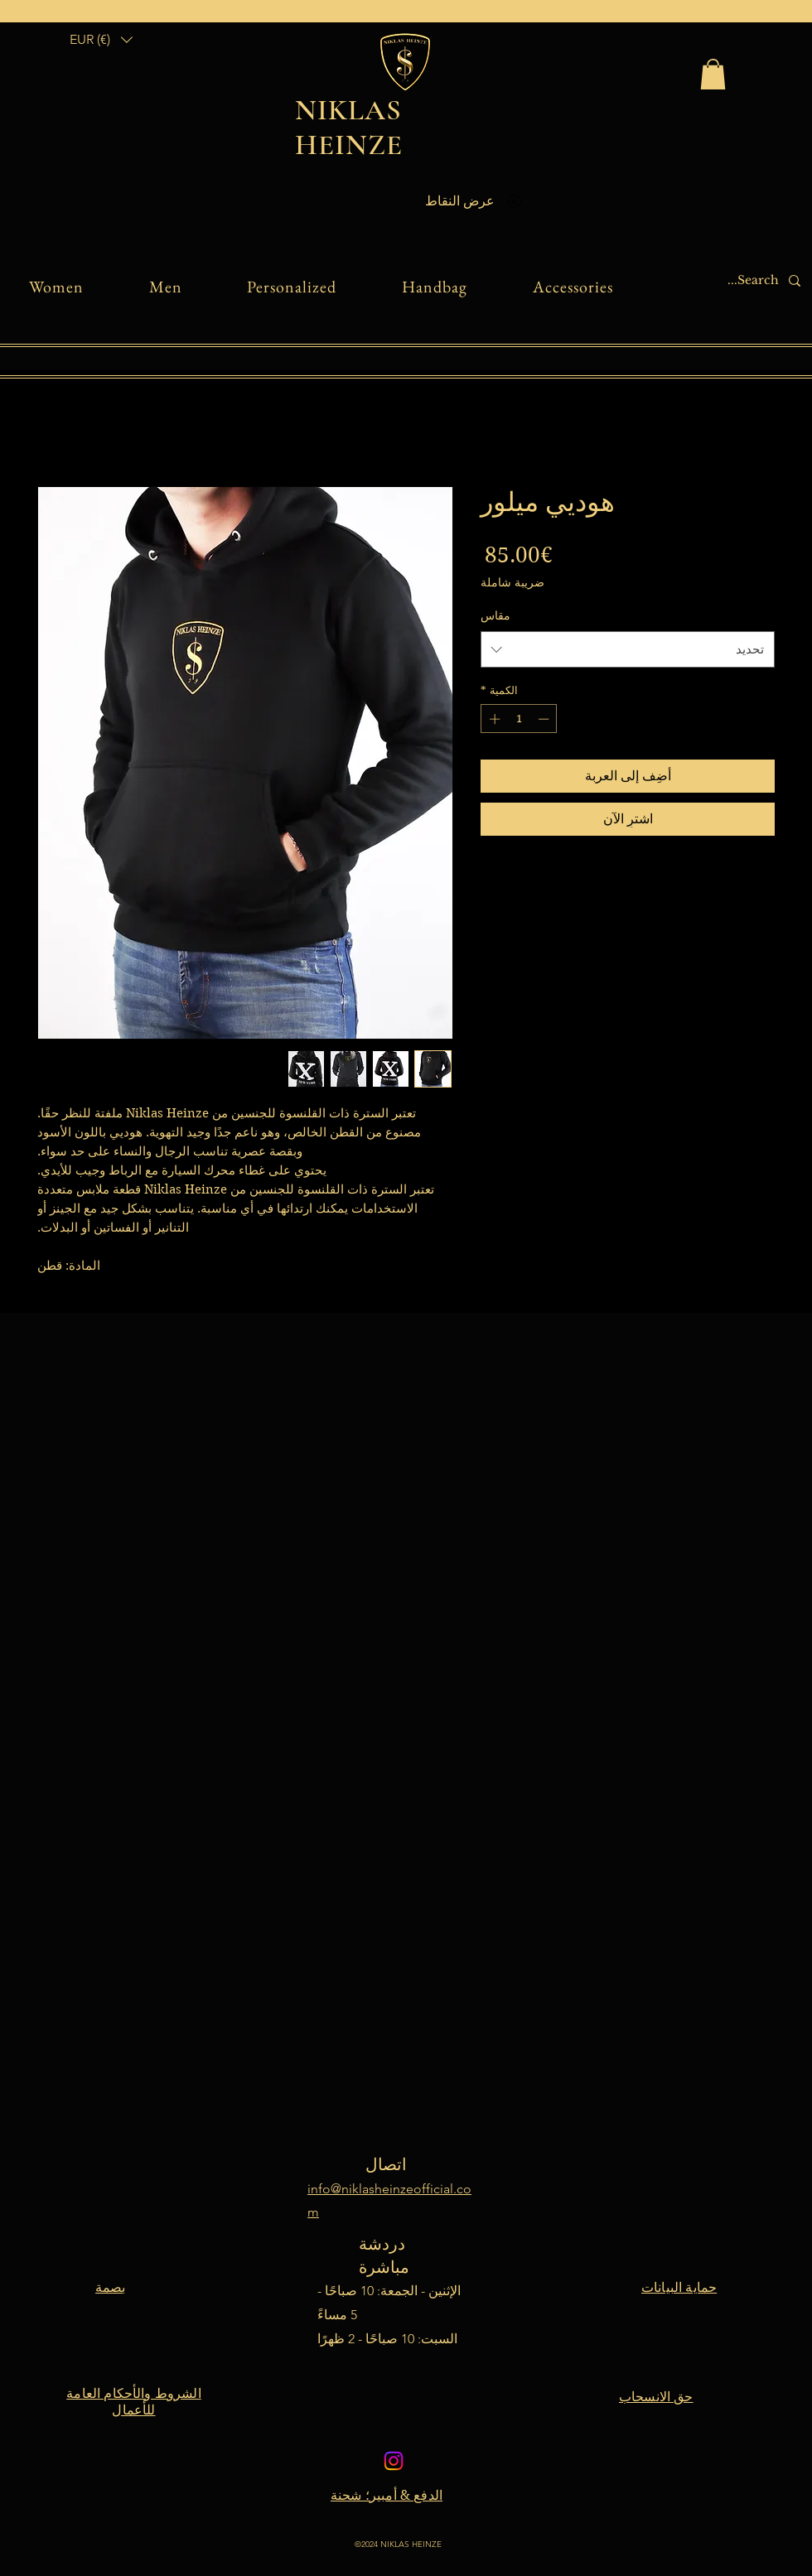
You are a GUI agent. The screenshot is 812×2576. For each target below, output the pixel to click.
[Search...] (728, 281)
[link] (713, 74)
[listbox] (101, 39)
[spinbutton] (519, 719)
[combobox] (628, 649)
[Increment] (493, 719)
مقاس (495, 615)
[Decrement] (545, 719)
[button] (101, 39)
